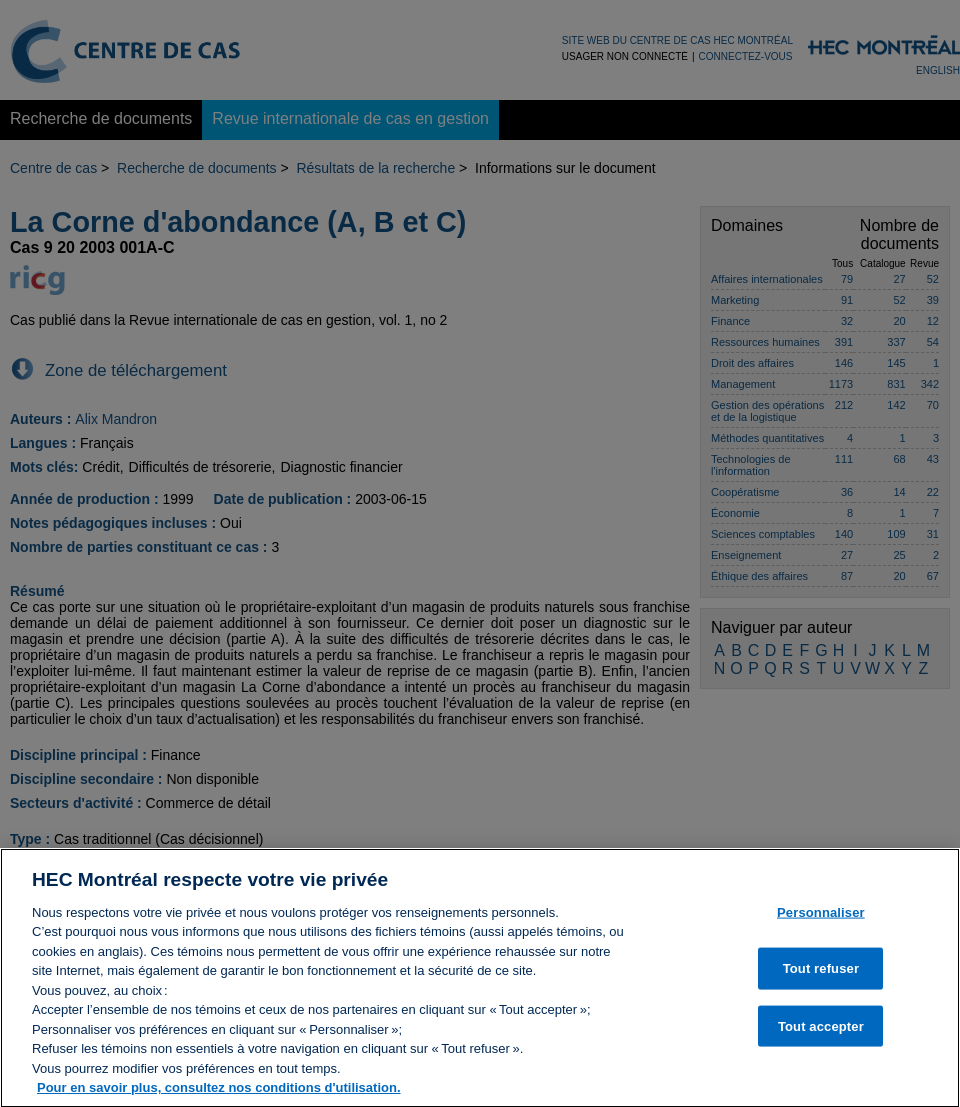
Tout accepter (821, 1033)
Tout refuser (821, 975)
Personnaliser (821, 919)
